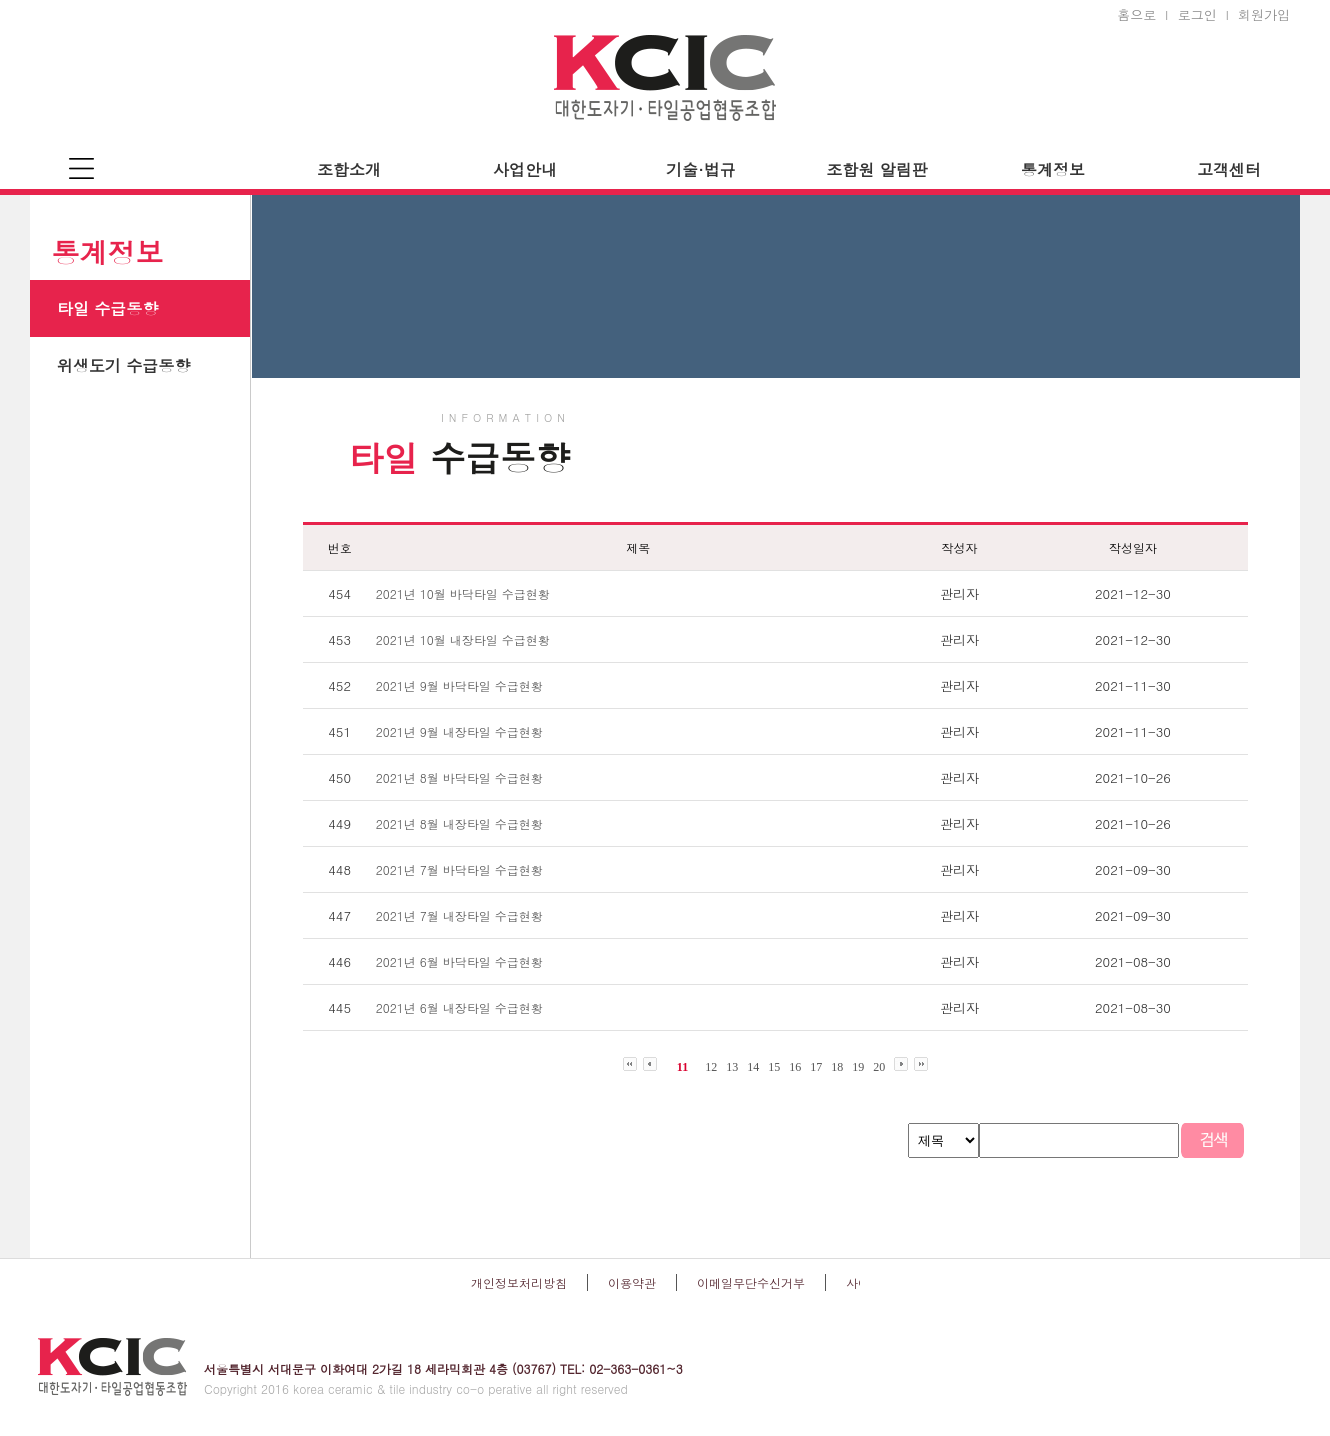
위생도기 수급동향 (123, 365)
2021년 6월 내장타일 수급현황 (459, 1007)
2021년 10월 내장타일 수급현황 (463, 639)
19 (858, 1067)
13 (732, 1067)
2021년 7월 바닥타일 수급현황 (459, 869)
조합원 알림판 (876, 169)
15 (774, 1067)
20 (879, 1067)
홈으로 (1136, 14)
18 (837, 1067)
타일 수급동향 (107, 308)
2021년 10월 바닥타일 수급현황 (463, 593)
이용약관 (632, 1282)
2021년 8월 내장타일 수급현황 (459, 823)
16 (795, 1067)
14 (753, 1067)
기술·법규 (700, 169)
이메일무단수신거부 (751, 1282)
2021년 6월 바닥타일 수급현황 (459, 961)
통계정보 (1053, 169)
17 (816, 1067)
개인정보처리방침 (519, 1282)
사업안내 (525, 169)
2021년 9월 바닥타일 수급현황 (459, 685)
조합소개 (349, 169)
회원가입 (1264, 14)
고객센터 (1229, 169)
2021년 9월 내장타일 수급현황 (459, 731)
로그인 (1197, 14)
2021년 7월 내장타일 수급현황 (459, 915)
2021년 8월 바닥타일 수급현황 (459, 777)
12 (711, 1067)
